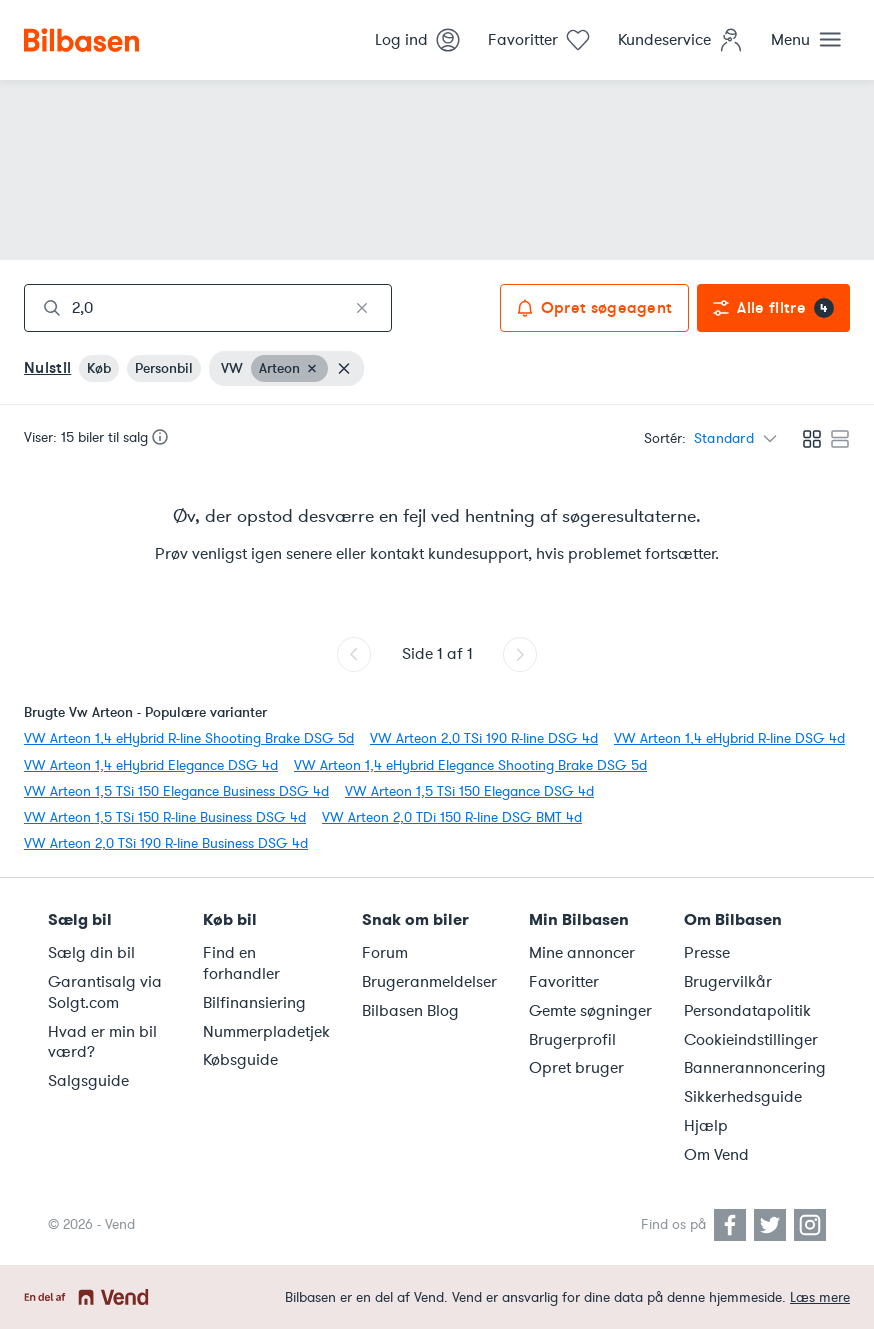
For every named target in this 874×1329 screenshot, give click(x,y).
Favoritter (564, 982)
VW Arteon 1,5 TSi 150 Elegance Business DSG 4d (176, 791)
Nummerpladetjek (266, 1032)
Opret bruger (576, 1068)
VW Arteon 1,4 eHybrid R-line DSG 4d (729, 738)
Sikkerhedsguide (743, 1097)
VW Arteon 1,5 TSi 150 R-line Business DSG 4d (165, 817)
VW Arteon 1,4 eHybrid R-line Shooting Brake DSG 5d (189, 738)
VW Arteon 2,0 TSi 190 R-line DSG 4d (484, 738)
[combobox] (208, 308)
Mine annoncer (582, 953)
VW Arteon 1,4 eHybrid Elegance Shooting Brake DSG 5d (470, 765)
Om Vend (716, 1155)
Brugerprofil (572, 1040)
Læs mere (820, 1297)
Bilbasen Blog (410, 1011)
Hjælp (706, 1126)
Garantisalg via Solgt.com (105, 992)
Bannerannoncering (755, 1068)
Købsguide (240, 1060)
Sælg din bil (91, 953)
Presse (707, 953)
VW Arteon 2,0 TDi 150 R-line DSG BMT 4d (452, 817)
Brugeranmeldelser (429, 982)
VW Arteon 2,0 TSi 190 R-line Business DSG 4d (166, 843)
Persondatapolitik (747, 1011)
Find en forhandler (241, 963)
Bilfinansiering (254, 1003)
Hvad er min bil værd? (102, 1042)
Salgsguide (88, 1081)
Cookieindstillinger (751, 1040)
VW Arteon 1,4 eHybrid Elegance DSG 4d (151, 765)
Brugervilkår (728, 982)
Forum (385, 953)
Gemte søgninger (590, 1011)
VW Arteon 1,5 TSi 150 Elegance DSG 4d (469, 791)
